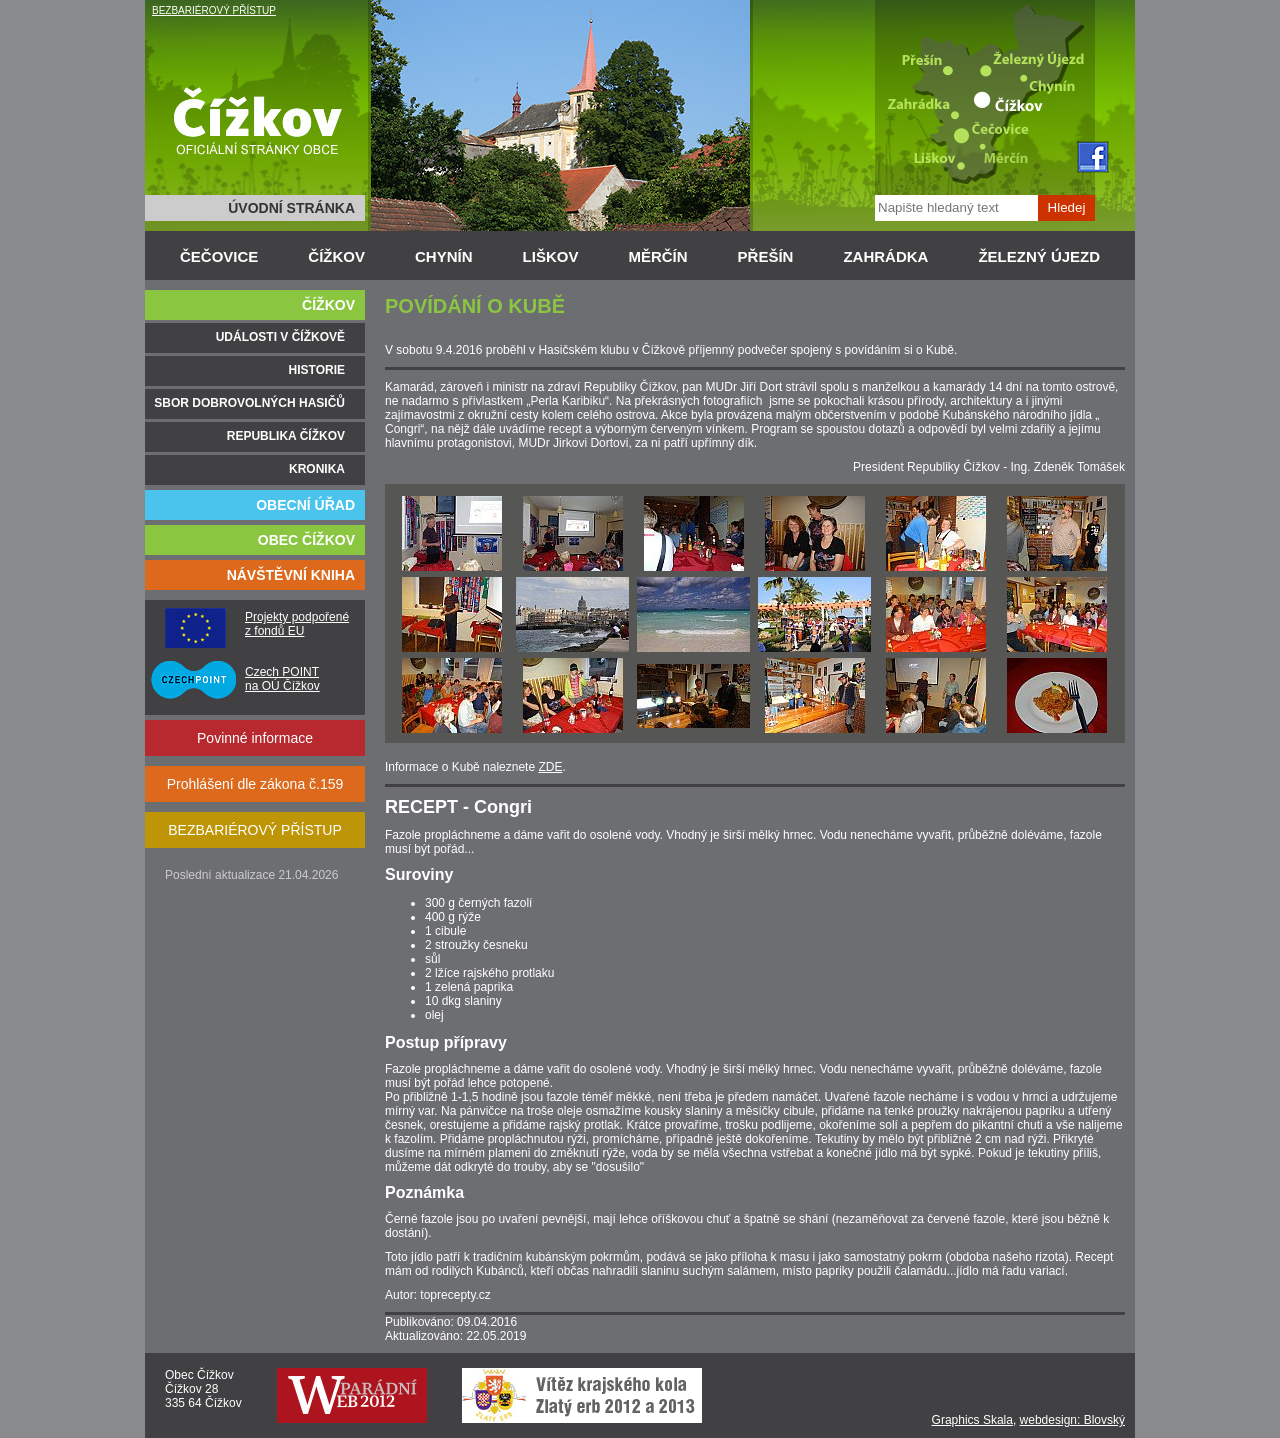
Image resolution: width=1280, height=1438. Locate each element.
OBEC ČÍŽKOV (306, 540)
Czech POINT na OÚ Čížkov (282, 679)
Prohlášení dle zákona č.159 (255, 784)
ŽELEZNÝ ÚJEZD (1039, 256)
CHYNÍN (444, 256)
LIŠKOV (551, 256)
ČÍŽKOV (336, 256)
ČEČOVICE (219, 256)
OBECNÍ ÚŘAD (305, 505)
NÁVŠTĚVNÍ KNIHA (291, 575)
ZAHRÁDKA (885, 256)
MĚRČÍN (657, 256)
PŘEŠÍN (766, 256)
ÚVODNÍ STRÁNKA (291, 208)
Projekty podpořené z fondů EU (297, 624)
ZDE (550, 767)
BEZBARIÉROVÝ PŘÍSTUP (214, 10)
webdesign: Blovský (1072, 1420)
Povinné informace (255, 738)
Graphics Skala (972, 1420)
